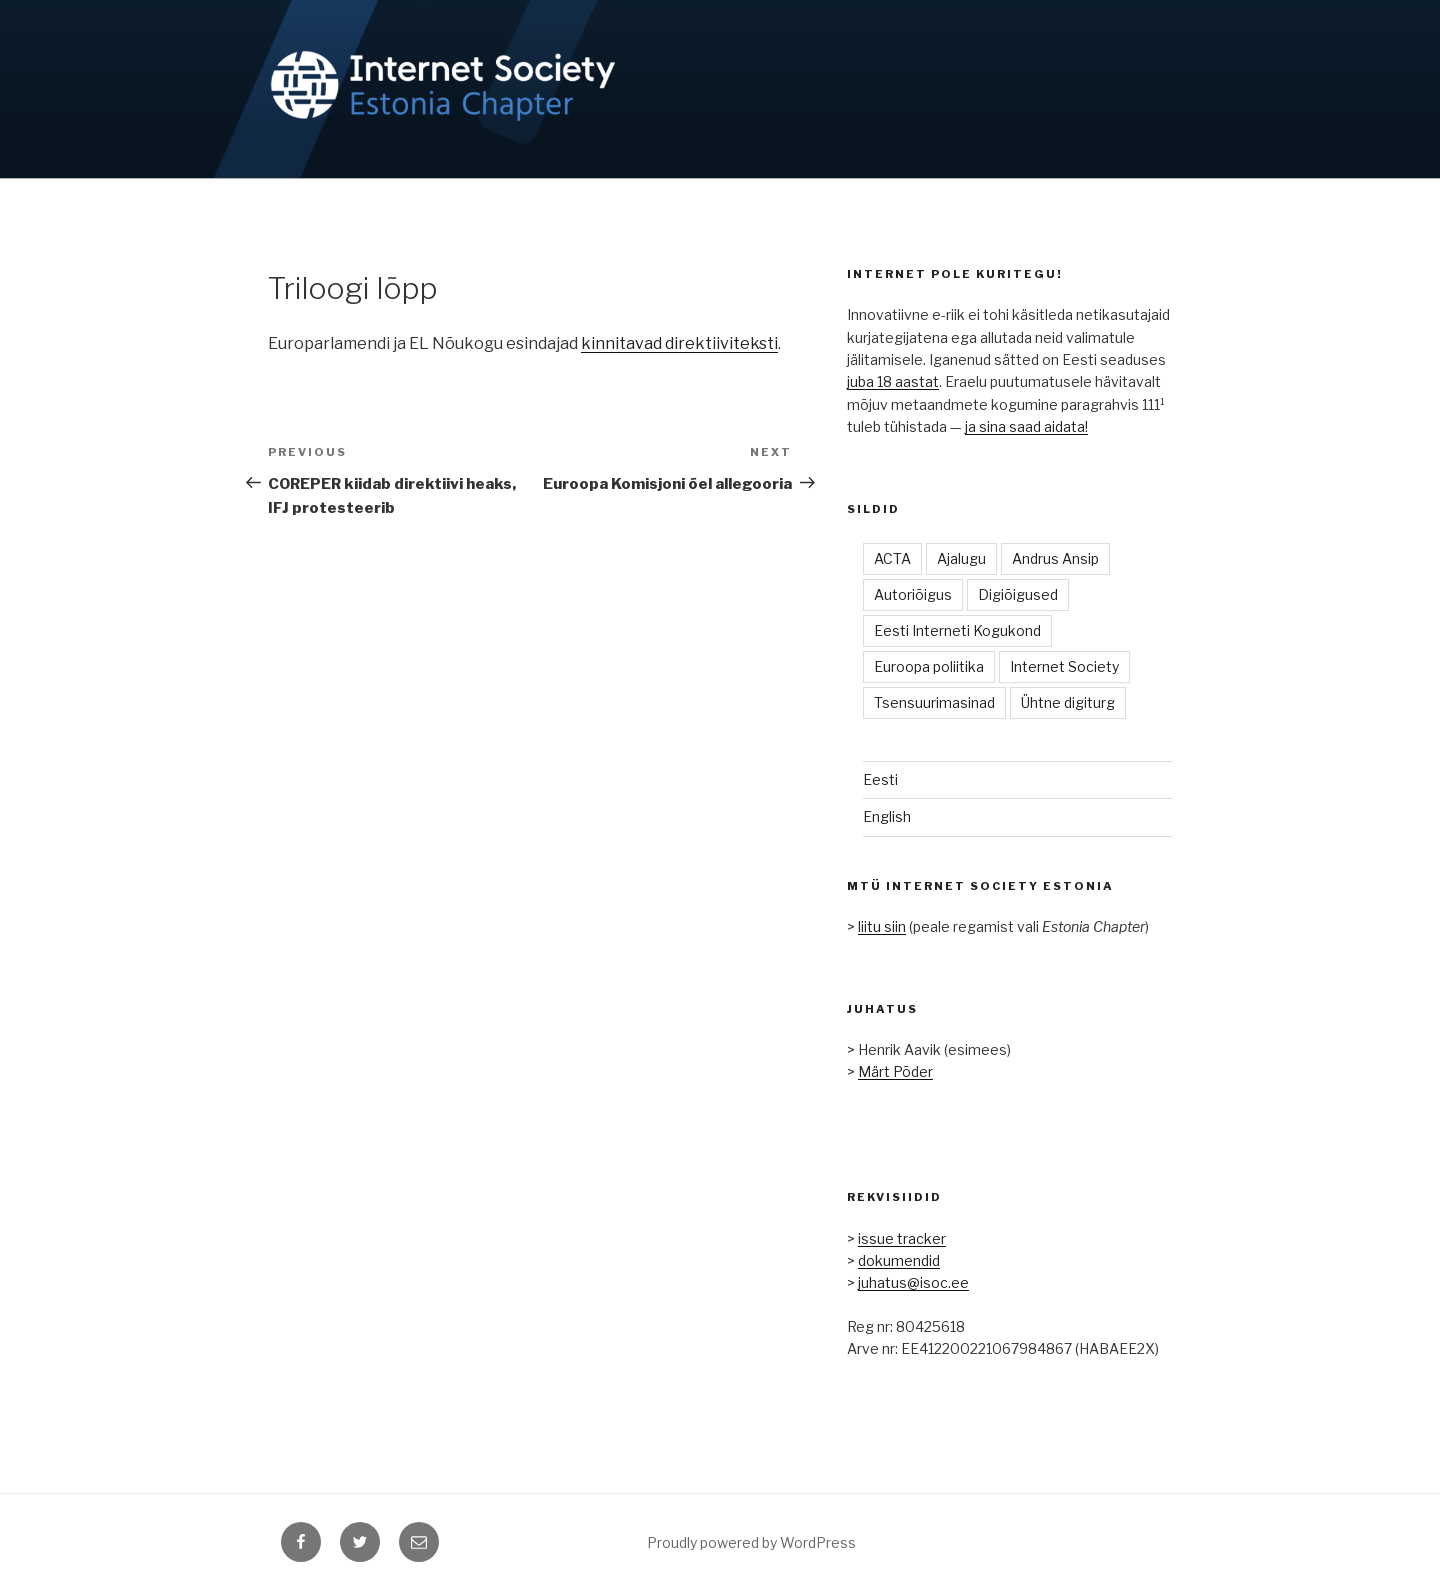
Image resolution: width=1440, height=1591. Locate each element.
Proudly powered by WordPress (751, 1542)
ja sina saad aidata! (1026, 426)
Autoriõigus (913, 594)
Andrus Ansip (1055, 558)
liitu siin (882, 926)
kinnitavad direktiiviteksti (679, 343)
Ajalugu (961, 558)
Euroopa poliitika (929, 666)
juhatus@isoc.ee (913, 1282)
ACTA (892, 558)
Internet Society (1064, 666)
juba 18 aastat (893, 381)
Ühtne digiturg (1068, 702)
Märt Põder (895, 1071)
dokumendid (899, 1260)
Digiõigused (1018, 594)
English (887, 816)
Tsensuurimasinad (934, 702)
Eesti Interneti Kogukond (957, 630)
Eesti (880, 779)
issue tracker (902, 1238)
